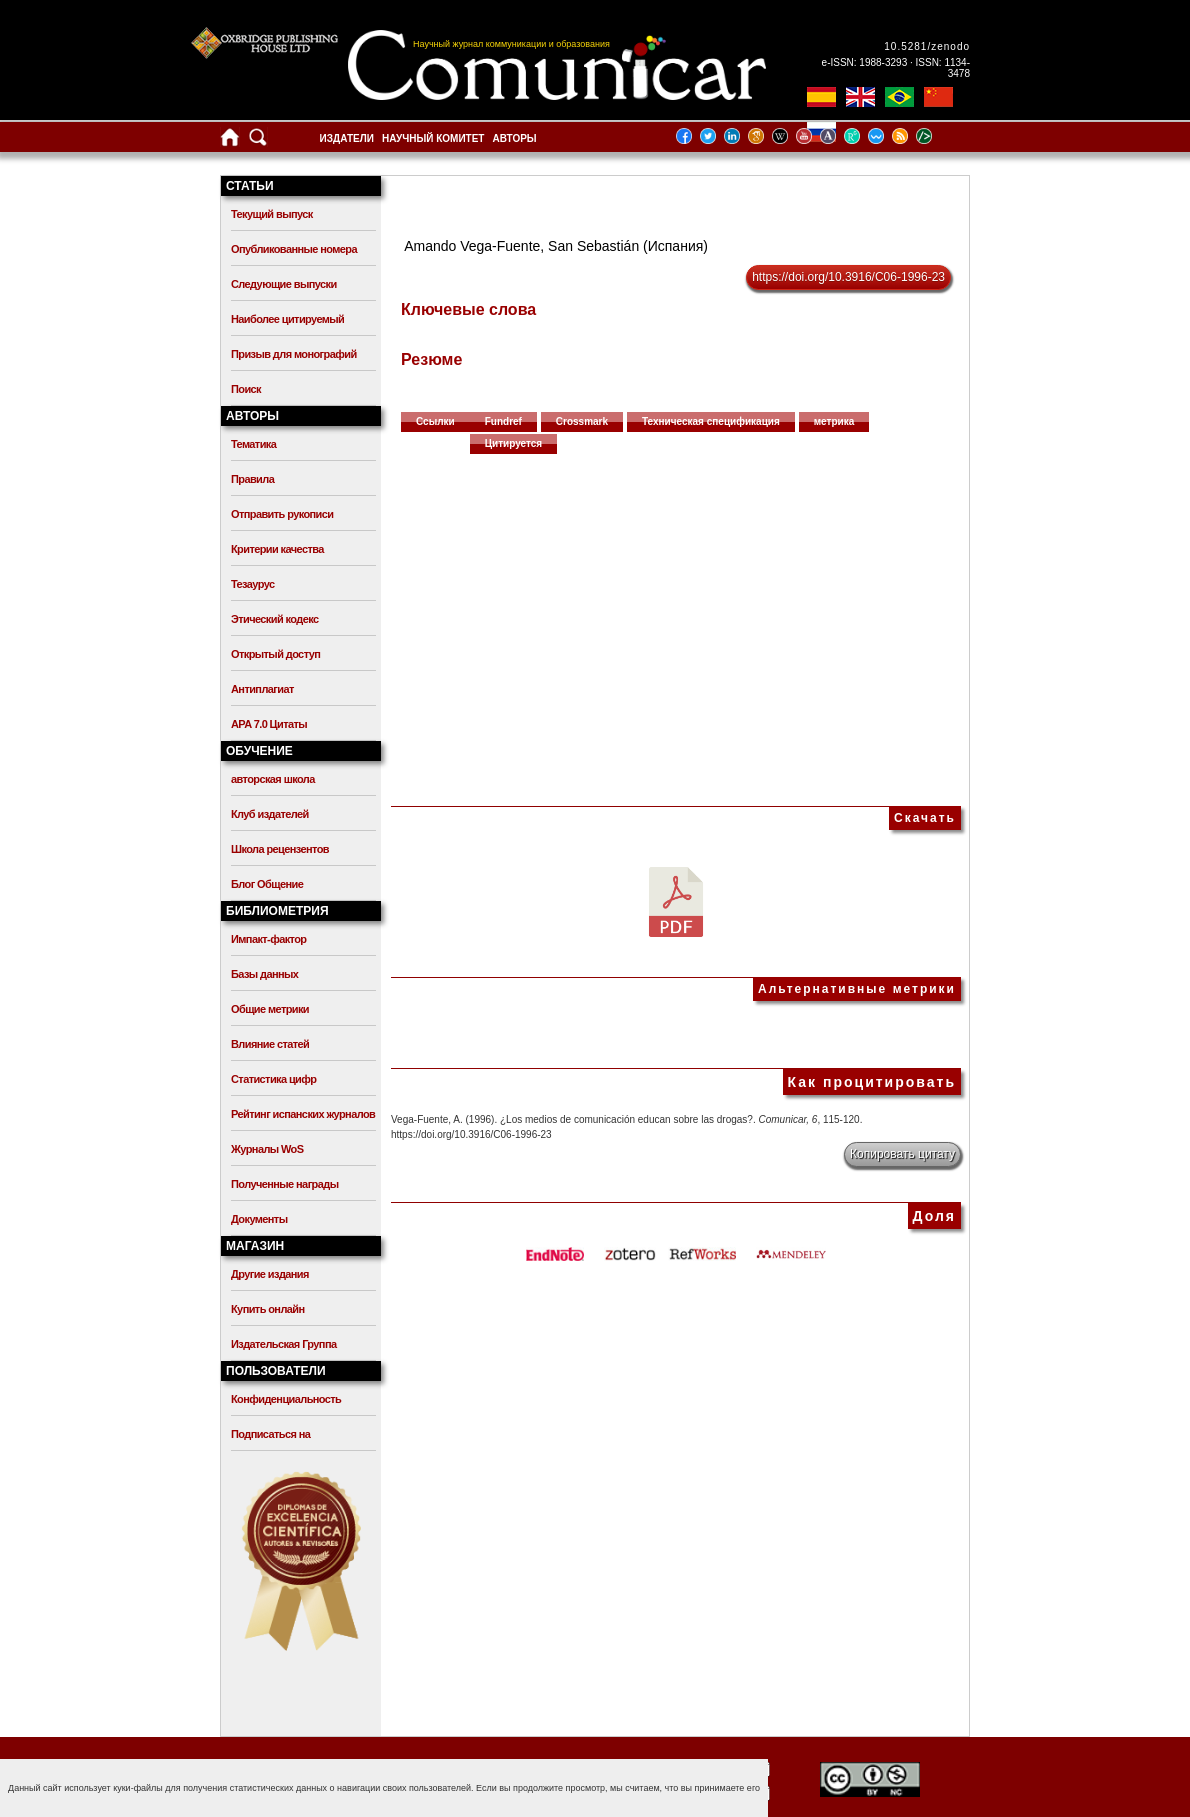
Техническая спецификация (711, 421)
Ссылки (435, 421)
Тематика (253, 444)
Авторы (514, 138)
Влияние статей (270, 1044)
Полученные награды (284, 1184)
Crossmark (582, 421)
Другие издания (270, 1274)
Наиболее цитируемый (287, 319)
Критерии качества (277, 549)
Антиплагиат (262, 689)
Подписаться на (270, 1434)
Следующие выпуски (284, 284)
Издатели (347, 138)
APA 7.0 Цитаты (269, 724)
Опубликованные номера (294, 249)
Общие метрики (270, 1009)
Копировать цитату (902, 1154)
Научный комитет (433, 138)
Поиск (246, 389)
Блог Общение (267, 884)
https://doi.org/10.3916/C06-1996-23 (848, 277)
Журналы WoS (267, 1149)
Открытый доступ (275, 654)
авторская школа (273, 779)
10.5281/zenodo (927, 46)
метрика (834, 421)
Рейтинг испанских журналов (303, 1114)
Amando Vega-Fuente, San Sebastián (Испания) (556, 246)
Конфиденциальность (286, 1399)
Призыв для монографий (294, 354)
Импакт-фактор (269, 939)
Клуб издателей (270, 814)
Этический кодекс (274, 619)
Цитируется (514, 443)
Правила (252, 479)
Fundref (503, 421)
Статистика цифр (273, 1079)
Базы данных (264, 974)
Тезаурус (252, 584)
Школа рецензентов (280, 849)
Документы (259, 1219)
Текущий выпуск (272, 214)
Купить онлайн (268, 1309)
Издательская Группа (283, 1344)
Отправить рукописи (282, 514)
